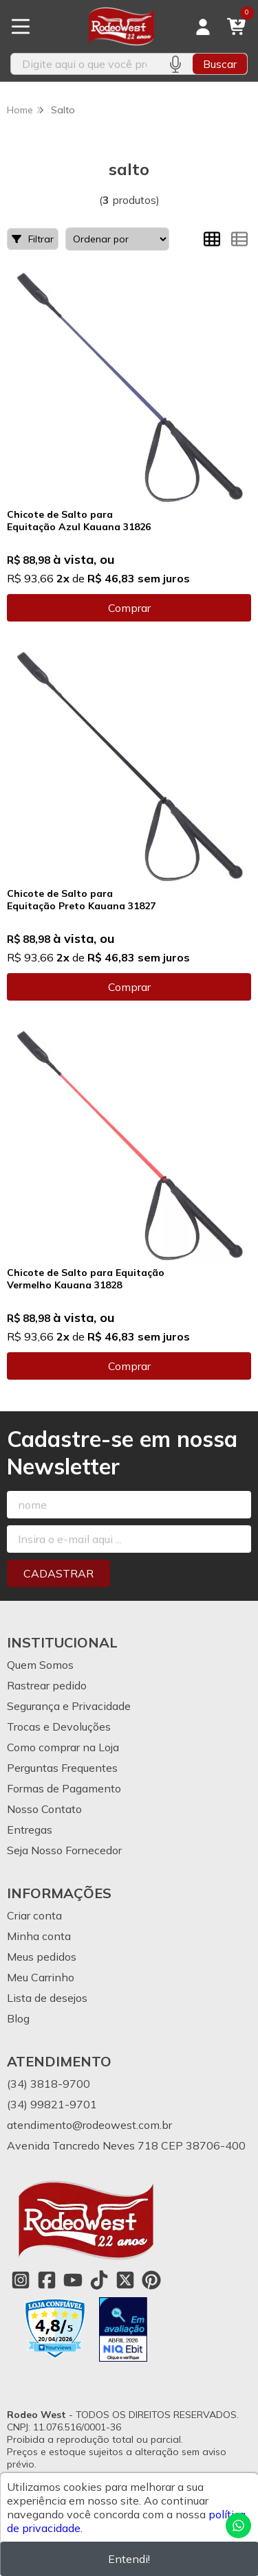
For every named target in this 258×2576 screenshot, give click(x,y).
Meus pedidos (41, 1956)
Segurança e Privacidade (69, 1706)
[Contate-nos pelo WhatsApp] (238, 2525)
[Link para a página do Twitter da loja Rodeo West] (125, 2280)
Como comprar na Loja (63, 1747)
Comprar (129, 608)
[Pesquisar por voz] (175, 64)
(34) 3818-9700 (48, 2083)
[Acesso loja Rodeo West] (203, 26)
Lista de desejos (47, 1998)
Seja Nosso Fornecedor (64, 1850)
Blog (18, 2018)
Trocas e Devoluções (59, 1726)
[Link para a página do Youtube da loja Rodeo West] (73, 2280)
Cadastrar (58, 1573)
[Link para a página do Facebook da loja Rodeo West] (46, 2280)
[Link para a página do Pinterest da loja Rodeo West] (151, 2280)
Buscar (220, 64)
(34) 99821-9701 (52, 2104)
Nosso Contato (44, 1809)
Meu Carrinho (40, 1977)
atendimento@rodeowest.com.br (89, 2125)
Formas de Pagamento (64, 1788)
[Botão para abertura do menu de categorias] (20, 26)
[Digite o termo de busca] (84, 64)
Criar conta (34, 1915)
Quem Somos (40, 1665)
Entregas (29, 1829)
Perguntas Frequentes (62, 1768)
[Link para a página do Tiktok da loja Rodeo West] (99, 2280)
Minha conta (39, 1936)
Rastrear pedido (47, 1685)
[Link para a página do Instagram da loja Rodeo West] (20, 2280)
